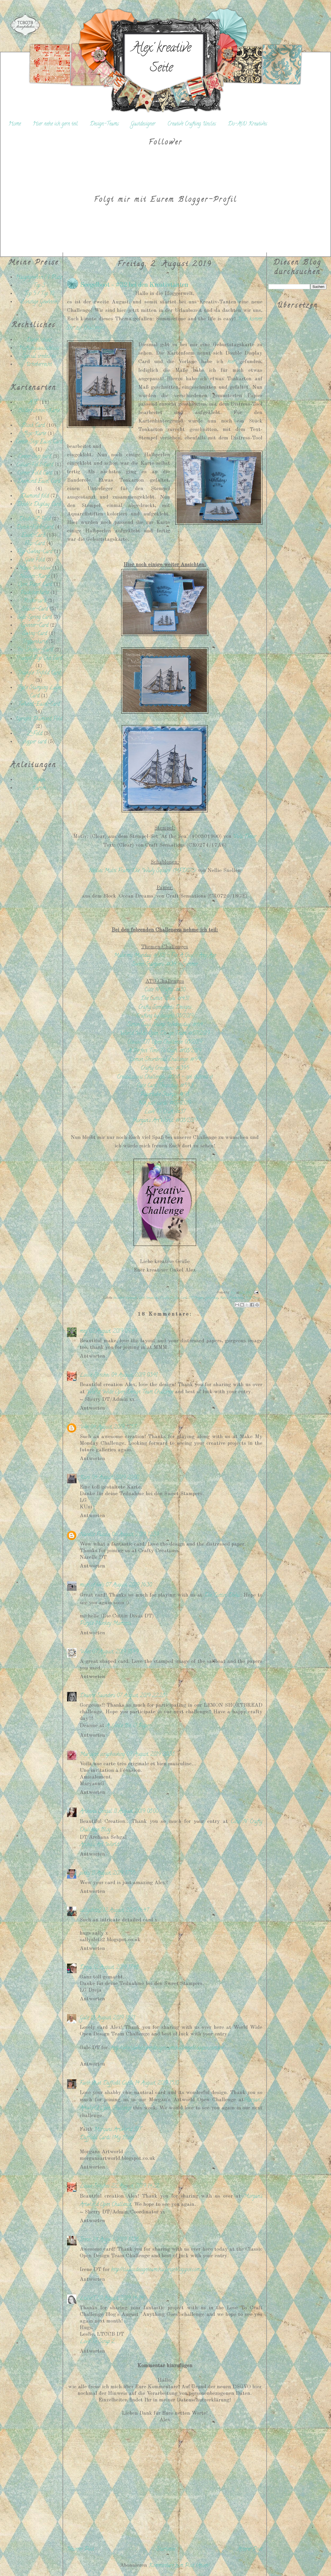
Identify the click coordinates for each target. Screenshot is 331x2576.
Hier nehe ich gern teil (55, 124)
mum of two (92, 1585)
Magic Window (34, 568)
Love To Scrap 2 (97, 2342)
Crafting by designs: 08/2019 (164, 1016)
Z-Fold (34, 734)
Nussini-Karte (34, 577)
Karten (39, 788)
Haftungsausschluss (39, 348)
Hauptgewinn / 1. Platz (39, 278)
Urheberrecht (39, 365)
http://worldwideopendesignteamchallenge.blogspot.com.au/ (167, 2048)
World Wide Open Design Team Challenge (129, 1392)
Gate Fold (35, 560)
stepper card (34, 742)
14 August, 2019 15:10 (157, 2083)
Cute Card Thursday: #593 (165, 1086)
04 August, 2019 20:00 (115, 1478)
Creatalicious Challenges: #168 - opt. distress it (165, 1077)
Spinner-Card (34, 626)
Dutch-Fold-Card (34, 527)
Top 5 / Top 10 (39, 294)
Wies (85, 1652)
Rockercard (34, 601)
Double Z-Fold (34, 519)
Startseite (165, 2549)
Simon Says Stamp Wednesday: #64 (165, 1025)
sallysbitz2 (90, 1911)
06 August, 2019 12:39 (135, 1535)
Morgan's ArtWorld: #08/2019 (164, 1121)
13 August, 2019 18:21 (113, 2018)
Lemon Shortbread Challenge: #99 (165, 1060)
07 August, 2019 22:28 (141, 1696)
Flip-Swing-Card (34, 552)
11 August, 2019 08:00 (136, 1812)
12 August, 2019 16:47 (126, 1911)
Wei (84, 1427)
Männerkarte (236, 1298)
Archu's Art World (99, 1845)
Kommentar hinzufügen (164, 2365)
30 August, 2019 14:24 (120, 2299)
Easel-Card (33, 536)
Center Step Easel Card (39, 442)
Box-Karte (34, 434)
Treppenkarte (34, 642)
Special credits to (39, 357)
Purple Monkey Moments (105, 1624)
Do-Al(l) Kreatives (247, 124)
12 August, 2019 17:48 (116, 1968)
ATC (33, 403)
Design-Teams (104, 124)
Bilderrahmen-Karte (39, 411)
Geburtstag (211, 1298)
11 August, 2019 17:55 (113, 1873)
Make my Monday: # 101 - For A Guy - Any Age (165, 956)
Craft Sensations (148, 1298)
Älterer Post (249, 2549)
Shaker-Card (35, 609)
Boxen (39, 780)
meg (83, 1331)
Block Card (33, 426)
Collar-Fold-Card (34, 465)
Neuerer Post (80, 2549)
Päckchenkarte (34, 593)
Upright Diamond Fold (39, 719)
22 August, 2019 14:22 (135, 2186)
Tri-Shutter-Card (35, 650)
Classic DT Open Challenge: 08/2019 (164, 1042)
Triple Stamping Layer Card (39, 692)
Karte (223, 1298)
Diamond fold (35, 496)
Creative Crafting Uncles (191, 124)
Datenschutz (38, 340)
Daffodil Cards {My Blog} (107, 2138)
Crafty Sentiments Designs (164, 1007)
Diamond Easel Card (38, 481)
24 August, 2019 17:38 (115, 2240)
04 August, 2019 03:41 (134, 1375)
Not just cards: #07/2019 (164, 1103)
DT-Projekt (196, 1298)
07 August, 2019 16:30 (129, 1585)
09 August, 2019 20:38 (150, 1755)
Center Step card (34, 457)
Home (14, 124)
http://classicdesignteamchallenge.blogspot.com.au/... (159, 2270)
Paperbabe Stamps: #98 (164, 1095)
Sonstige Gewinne (38, 302)
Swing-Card (34, 634)
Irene (85, 2240)
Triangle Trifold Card (38, 673)
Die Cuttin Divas (222, 1596)
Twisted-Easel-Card (39, 704)
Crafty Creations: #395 (165, 1068)
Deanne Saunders (97, 1696)
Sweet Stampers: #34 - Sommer (165, 964)
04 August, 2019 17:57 (113, 1427)
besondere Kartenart (125, 1298)
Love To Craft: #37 (164, 1112)
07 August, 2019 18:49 (115, 1652)
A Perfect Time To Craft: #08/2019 (164, 1051)
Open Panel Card (34, 585)
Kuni (85, 1478)
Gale (84, 2018)
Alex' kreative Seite (161, 58)
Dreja (86, 1968)
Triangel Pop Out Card (39, 658)
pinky (85, 1873)
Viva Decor (245, 837)
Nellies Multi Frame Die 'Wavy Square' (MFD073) (142, 871)
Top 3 (39, 286)
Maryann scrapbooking (102, 1755)
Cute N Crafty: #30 (164, 990)
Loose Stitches (95, 1375)
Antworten (92, 1356)
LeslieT (87, 2299)
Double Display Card (39, 504)
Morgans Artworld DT (117, 2130)
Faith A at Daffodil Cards (106, 2083)
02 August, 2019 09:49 (113, 1331)
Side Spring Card (34, 617)
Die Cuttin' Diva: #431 (165, 999)
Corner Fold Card (34, 473)
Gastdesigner (143, 124)
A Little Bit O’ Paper (128, 1726)
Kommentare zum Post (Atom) (179, 2566)
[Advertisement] (33, 886)
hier (231, 362)
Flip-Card (35, 544)
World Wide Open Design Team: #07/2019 (165, 1034)
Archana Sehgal (96, 1812)
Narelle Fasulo (95, 1535)
